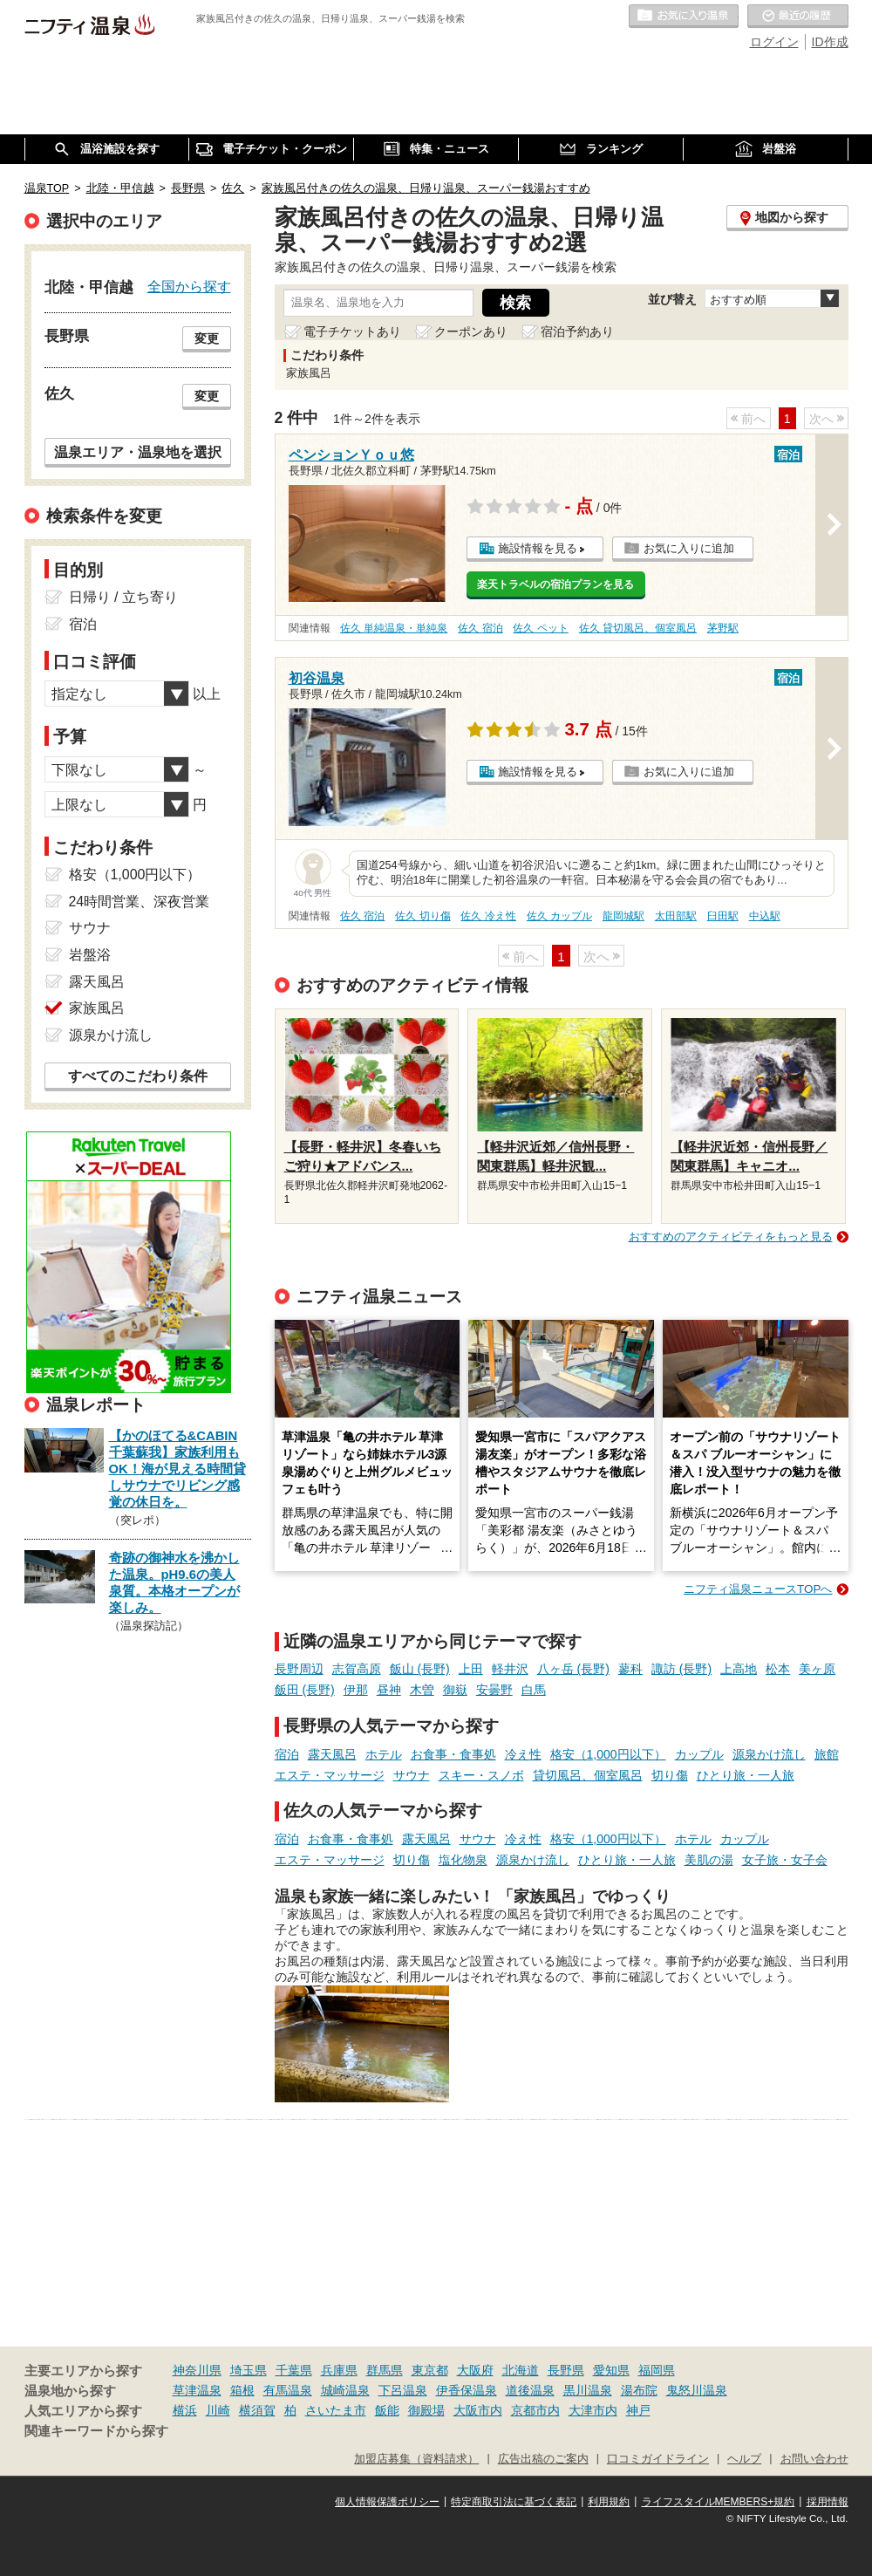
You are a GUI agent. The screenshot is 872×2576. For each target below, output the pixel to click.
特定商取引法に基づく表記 (513, 2502)
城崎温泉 (345, 2390)
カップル (699, 1754)
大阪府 (475, 2370)
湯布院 (639, 2390)
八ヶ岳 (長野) (573, 1669)
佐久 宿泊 (480, 628)
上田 (471, 1669)
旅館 (826, 1754)
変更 (206, 338)
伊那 (356, 1690)
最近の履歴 (797, 16)
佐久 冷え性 (487, 916)
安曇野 (494, 1690)
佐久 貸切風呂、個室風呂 (638, 628)
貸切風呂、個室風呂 (588, 1775)
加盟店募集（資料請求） (416, 2459)
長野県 (566, 2370)
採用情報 (827, 2502)
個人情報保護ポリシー (387, 2502)
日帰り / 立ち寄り (123, 597)
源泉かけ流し (769, 1754)
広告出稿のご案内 (543, 2459)
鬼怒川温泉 (696, 2390)
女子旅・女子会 (785, 1860)
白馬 (533, 1690)
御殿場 (426, 2410)
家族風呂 (97, 1008)
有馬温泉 (287, 2390)
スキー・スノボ (481, 1775)
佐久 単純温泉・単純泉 (393, 628)
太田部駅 (676, 916)
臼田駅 (723, 916)
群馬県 (384, 2370)
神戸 (638, 2410)
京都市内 (535, 2410)
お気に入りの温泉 (684, 16)
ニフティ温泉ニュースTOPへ (758, 1588)
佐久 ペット (540, 628)
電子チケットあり (352, 331)
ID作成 (830, 42)
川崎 (218, 2410)
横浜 (185, 2410)
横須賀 (257, 2410)
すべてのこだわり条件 (138, 1076)
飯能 (387, 2410)
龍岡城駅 (623, 916)
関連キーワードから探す (96, 2431)
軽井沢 (510, 1669)
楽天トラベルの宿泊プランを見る (555, 584)
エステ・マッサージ (330, 1775)
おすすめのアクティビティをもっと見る (731, 1236)
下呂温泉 (402, 2390)
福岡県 (656, 2370)
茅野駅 (723, 628)
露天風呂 (332, 1754)
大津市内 (593, 2410)
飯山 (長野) (420, 1669)
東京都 (430, 2370)
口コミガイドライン (658, 2459)
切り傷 (669, 1775)
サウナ (411, 1775)
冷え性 (523, 1754)
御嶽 (455, 1690)
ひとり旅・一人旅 (745, 1775)
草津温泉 (197, 2390)
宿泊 (287, 1754)
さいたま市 (335, 2410)
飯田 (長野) (305, 1690)
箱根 (242, 2390)
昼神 (389, 1690)
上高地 (738, 1669)
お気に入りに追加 (689, 548)
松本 (778, 1669)
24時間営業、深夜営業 (139, 901)
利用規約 (609, 2502)
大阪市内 (477, 2410)
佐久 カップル (559, 916)
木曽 (422, 1690)
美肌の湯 (709, 1860)
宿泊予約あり (577, 331)
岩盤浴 (90, 954)
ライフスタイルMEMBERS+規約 (718, 2502)
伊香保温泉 (466, 2390)
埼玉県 (248, 2370)
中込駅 (764, 916)
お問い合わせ (814, 2459)
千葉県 (294, 2370)
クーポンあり (471, 331)
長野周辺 (299, 1669)
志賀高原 (356, 1669)
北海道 (520, 2370)
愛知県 (611, 2370)
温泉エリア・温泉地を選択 (137, 452)
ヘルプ (744, 2459)
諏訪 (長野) (681, 1669)
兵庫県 (339, 2370)
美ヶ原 (817, 1669)
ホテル (383, 1754)
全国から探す (189, 286)
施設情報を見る (537, 548)
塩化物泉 (463, 1860)
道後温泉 (530, 2390)
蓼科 (630, 1669)
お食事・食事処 (453, 1754)
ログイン (774, 42)
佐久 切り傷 (422, 916)
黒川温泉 (587, 2390)
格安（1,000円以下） (608, 1754)
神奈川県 (197, 2370)
